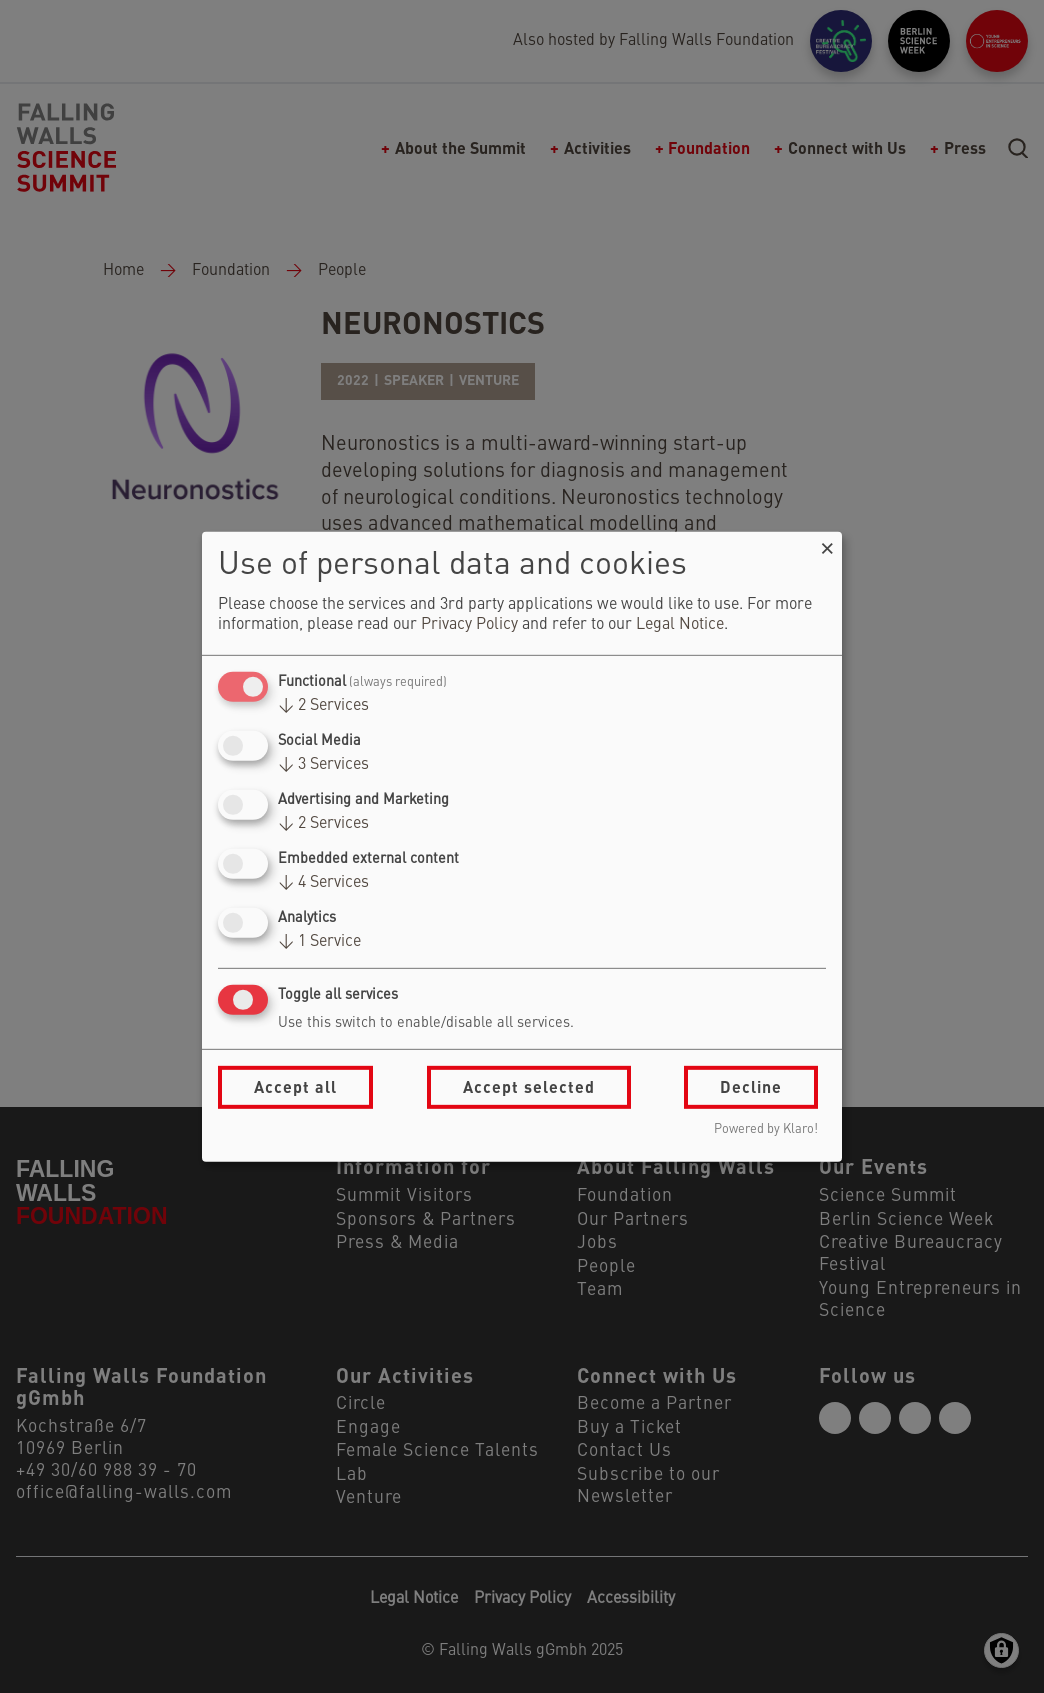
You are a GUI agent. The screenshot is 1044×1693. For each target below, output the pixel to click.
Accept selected (529, 1086)
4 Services (323, 883)
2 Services (323, 706)
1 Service (319, 942)
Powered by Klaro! (766, 1129)
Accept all (295, 1086)
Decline (751, 1086)
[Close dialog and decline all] (827, 543)
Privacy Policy (469, 625)
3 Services (323, 765)
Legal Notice (680, 625)
